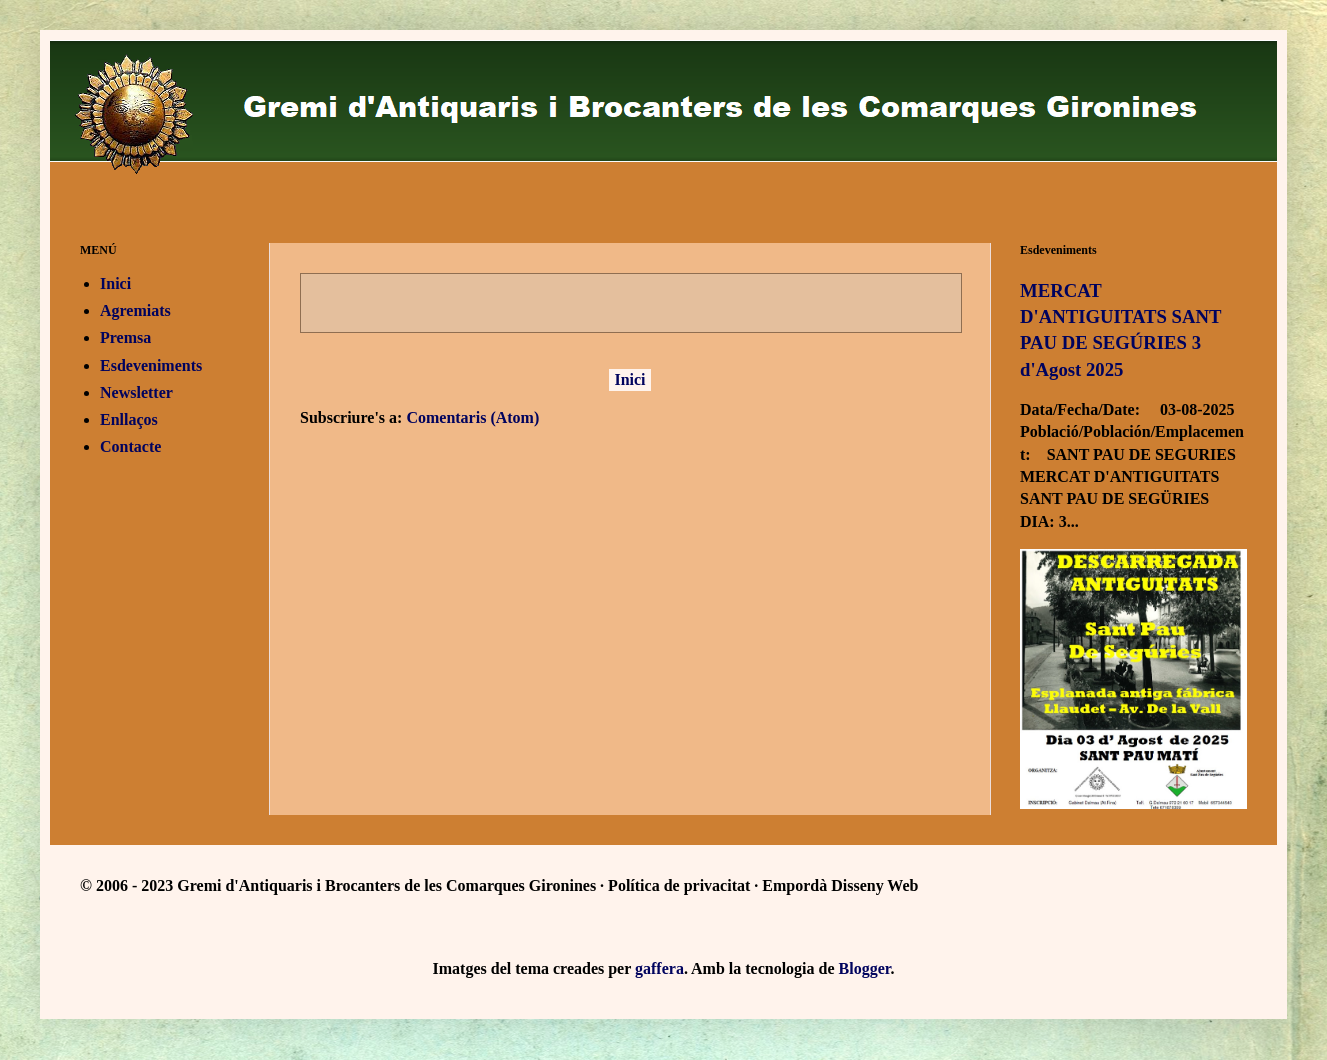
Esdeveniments (151, 365)
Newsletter (136, 392)
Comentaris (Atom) (472, 417)
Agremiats (135, 310)
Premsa (125, 337)
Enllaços (129, 419)
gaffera (659, 968)
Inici (629, 379)
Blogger (865, 968)
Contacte (130, 446)
